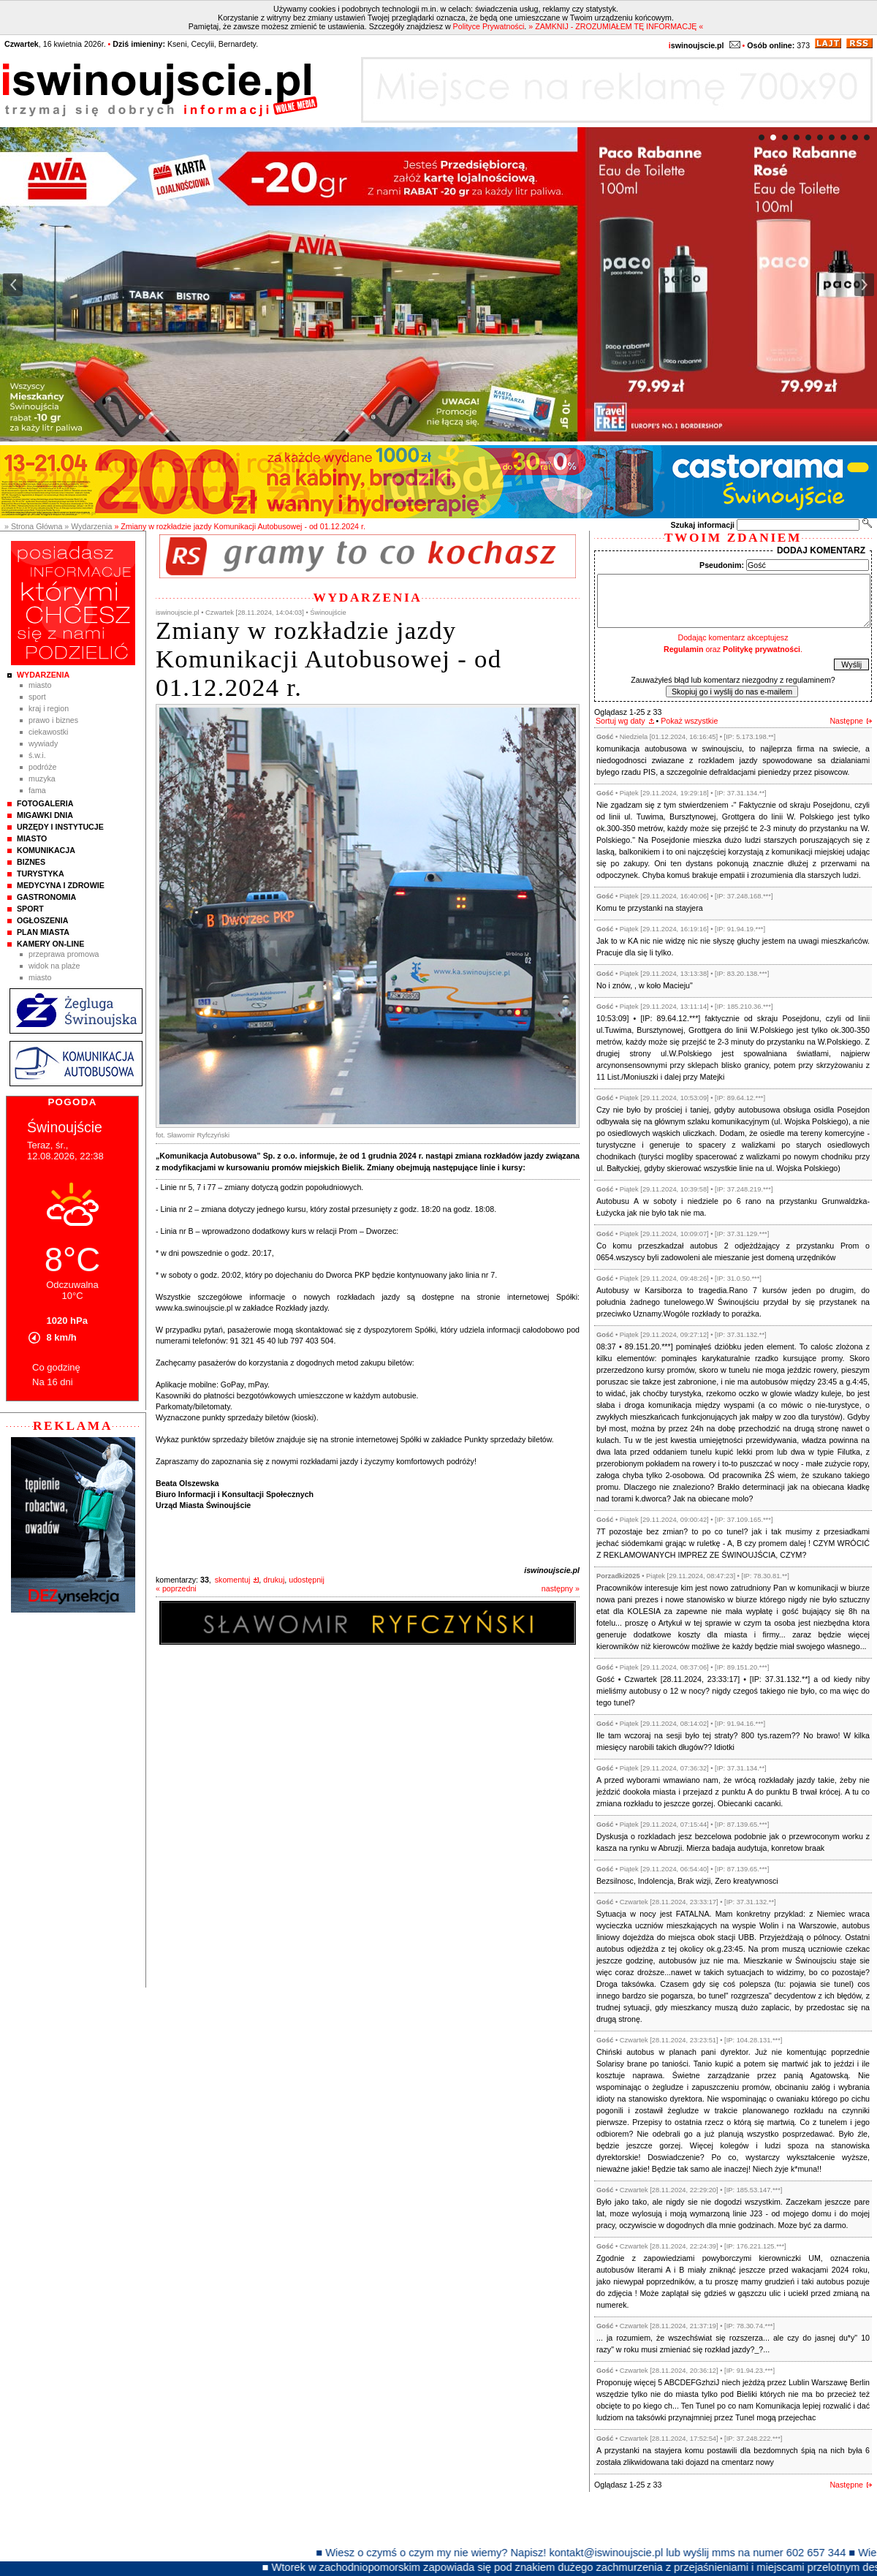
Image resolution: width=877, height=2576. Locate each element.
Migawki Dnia (45, 815)
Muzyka (42, 778)
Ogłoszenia (42, 920)
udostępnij (306, 1579)
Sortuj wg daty (620, 720)
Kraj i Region (49, 708)
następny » (561, 1588)
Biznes (31, 861)
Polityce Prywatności (489, 26)
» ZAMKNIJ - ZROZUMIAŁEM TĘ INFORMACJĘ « (615, 26)
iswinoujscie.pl (552, 1570)
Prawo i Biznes (53, 720)
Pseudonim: (721, 565)
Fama (37, 790)
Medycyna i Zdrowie (61, 885)
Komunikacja (46, 850)
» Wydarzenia (88, 526)
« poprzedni (176, 1588)
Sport (37, 696)
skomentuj (233, 1579)
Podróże (43, 766)
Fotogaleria (45, 803)
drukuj (273, 1579)
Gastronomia (46, 897)
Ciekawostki (48, 731)
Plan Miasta (43, 932)
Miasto (40, 685)
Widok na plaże (54, 965)
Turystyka (40, 873)
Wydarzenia (43, 674)
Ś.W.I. (37, 755)
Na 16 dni (52, 1381)
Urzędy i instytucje (60, 826)
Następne (846, 720)
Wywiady (43, 743)
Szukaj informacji (702, 524)
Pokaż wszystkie (689, 720)
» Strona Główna (33, 526)
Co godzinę (56, 1367)
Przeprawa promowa (64, 954)
